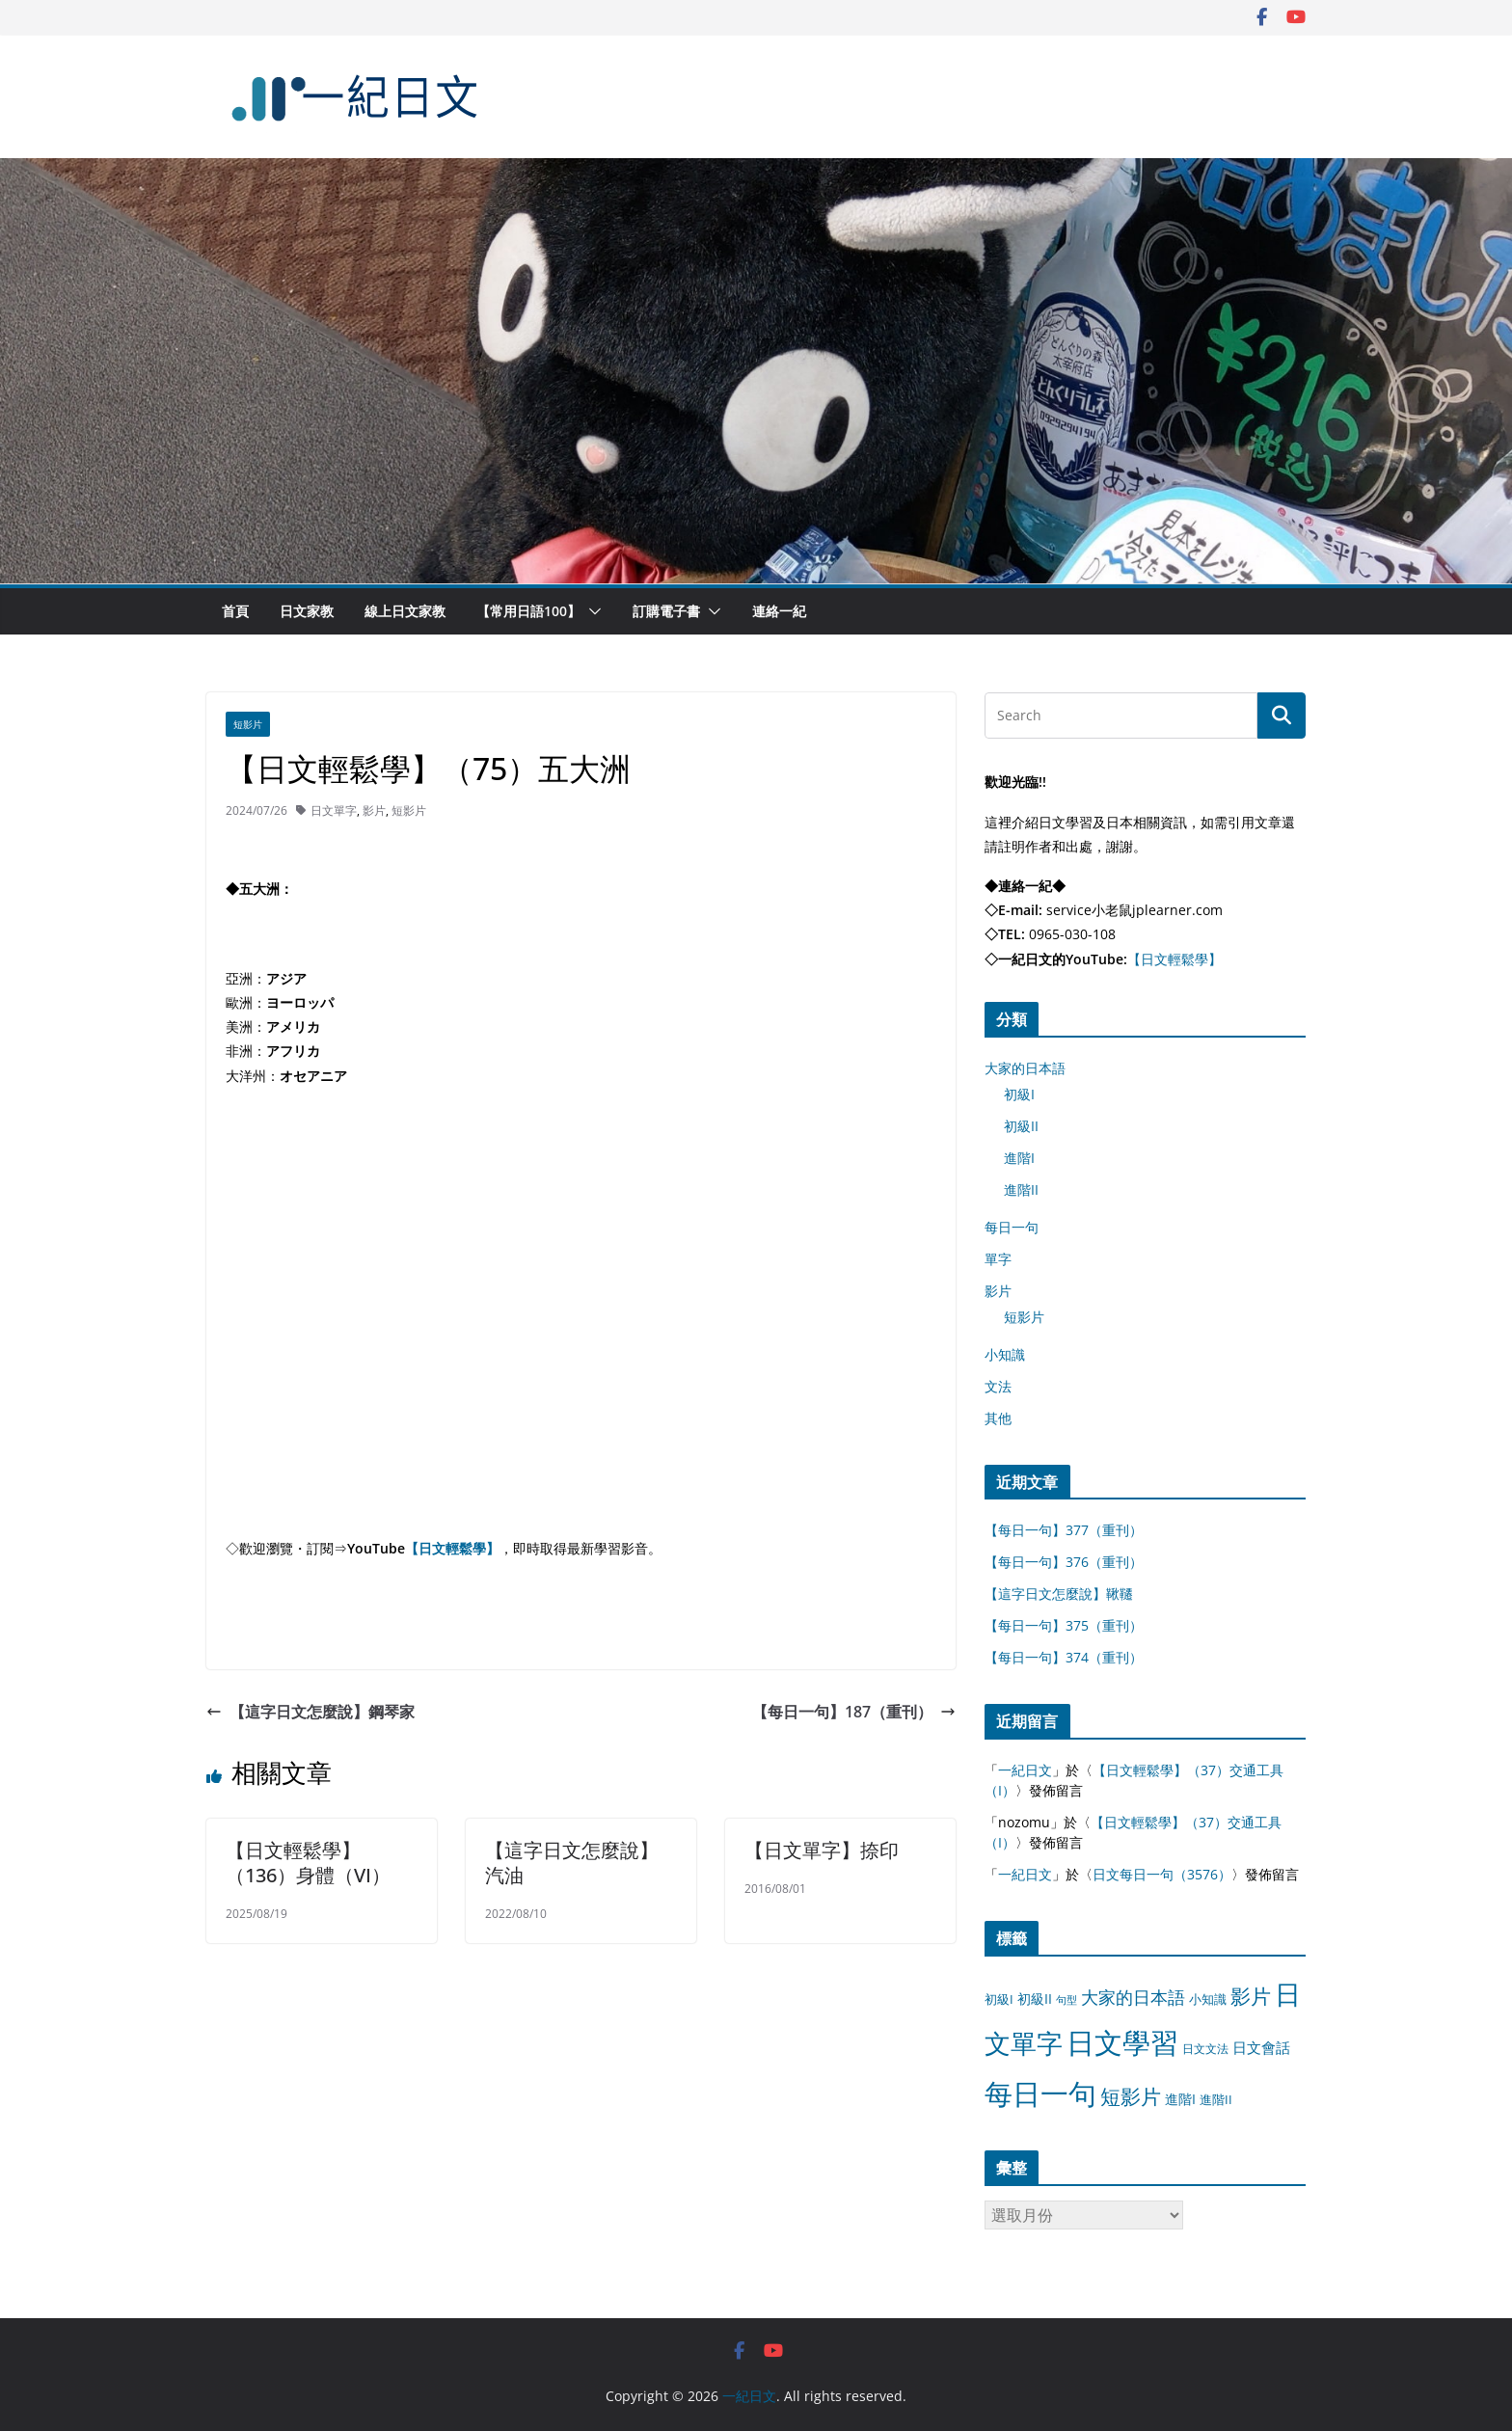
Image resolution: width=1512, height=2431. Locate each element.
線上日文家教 (405, 611)
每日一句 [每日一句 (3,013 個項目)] (1040, 2093)
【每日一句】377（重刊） (1064, 1530)
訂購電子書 (666, 611)
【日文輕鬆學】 (452, 1548)
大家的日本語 (1025, 1068)
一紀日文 (1025, 1770)
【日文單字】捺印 (821, 1850)
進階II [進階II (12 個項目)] (1216, 2099)
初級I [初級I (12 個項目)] (999, 1999)
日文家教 (307, 611)
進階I (1019, 1157)
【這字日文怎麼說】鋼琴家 (310, 1711)
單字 (998, 1259)
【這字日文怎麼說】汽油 (572, 1862)
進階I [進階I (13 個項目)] (1180, 2099)
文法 (998, 1386)
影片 (374, 810)
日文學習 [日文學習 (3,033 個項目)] (1122, 2042)
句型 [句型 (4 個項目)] (1066, 2000)
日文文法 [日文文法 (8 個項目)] (1205, 2048)
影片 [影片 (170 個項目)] (1250, 1996)
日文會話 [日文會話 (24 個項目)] (1261, 2048)
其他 (998, 1418)
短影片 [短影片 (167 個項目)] (1130, 2096)
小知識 (1005, 1354)
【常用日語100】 (528, 611)
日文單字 (333, 810)
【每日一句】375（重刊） (1064, 1625)
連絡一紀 (779, 611)
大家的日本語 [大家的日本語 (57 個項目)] (1133, 1997)
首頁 (235, 611)
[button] (591, 611)
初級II (1021, 1126)
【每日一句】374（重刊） (1064, 1657)
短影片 (247, 724)
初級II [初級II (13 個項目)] (1034, 1998)
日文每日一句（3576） (1162, 1874)
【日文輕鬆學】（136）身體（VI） (308, 1862)
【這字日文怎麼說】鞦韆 (1059, 1593)
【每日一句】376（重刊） (1064, 1562)
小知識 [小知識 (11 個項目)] (1208, 1999)
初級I (1019, 1094)
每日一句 (1012, 1227)
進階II (1021, 1189)
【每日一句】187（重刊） (854, 1711)
